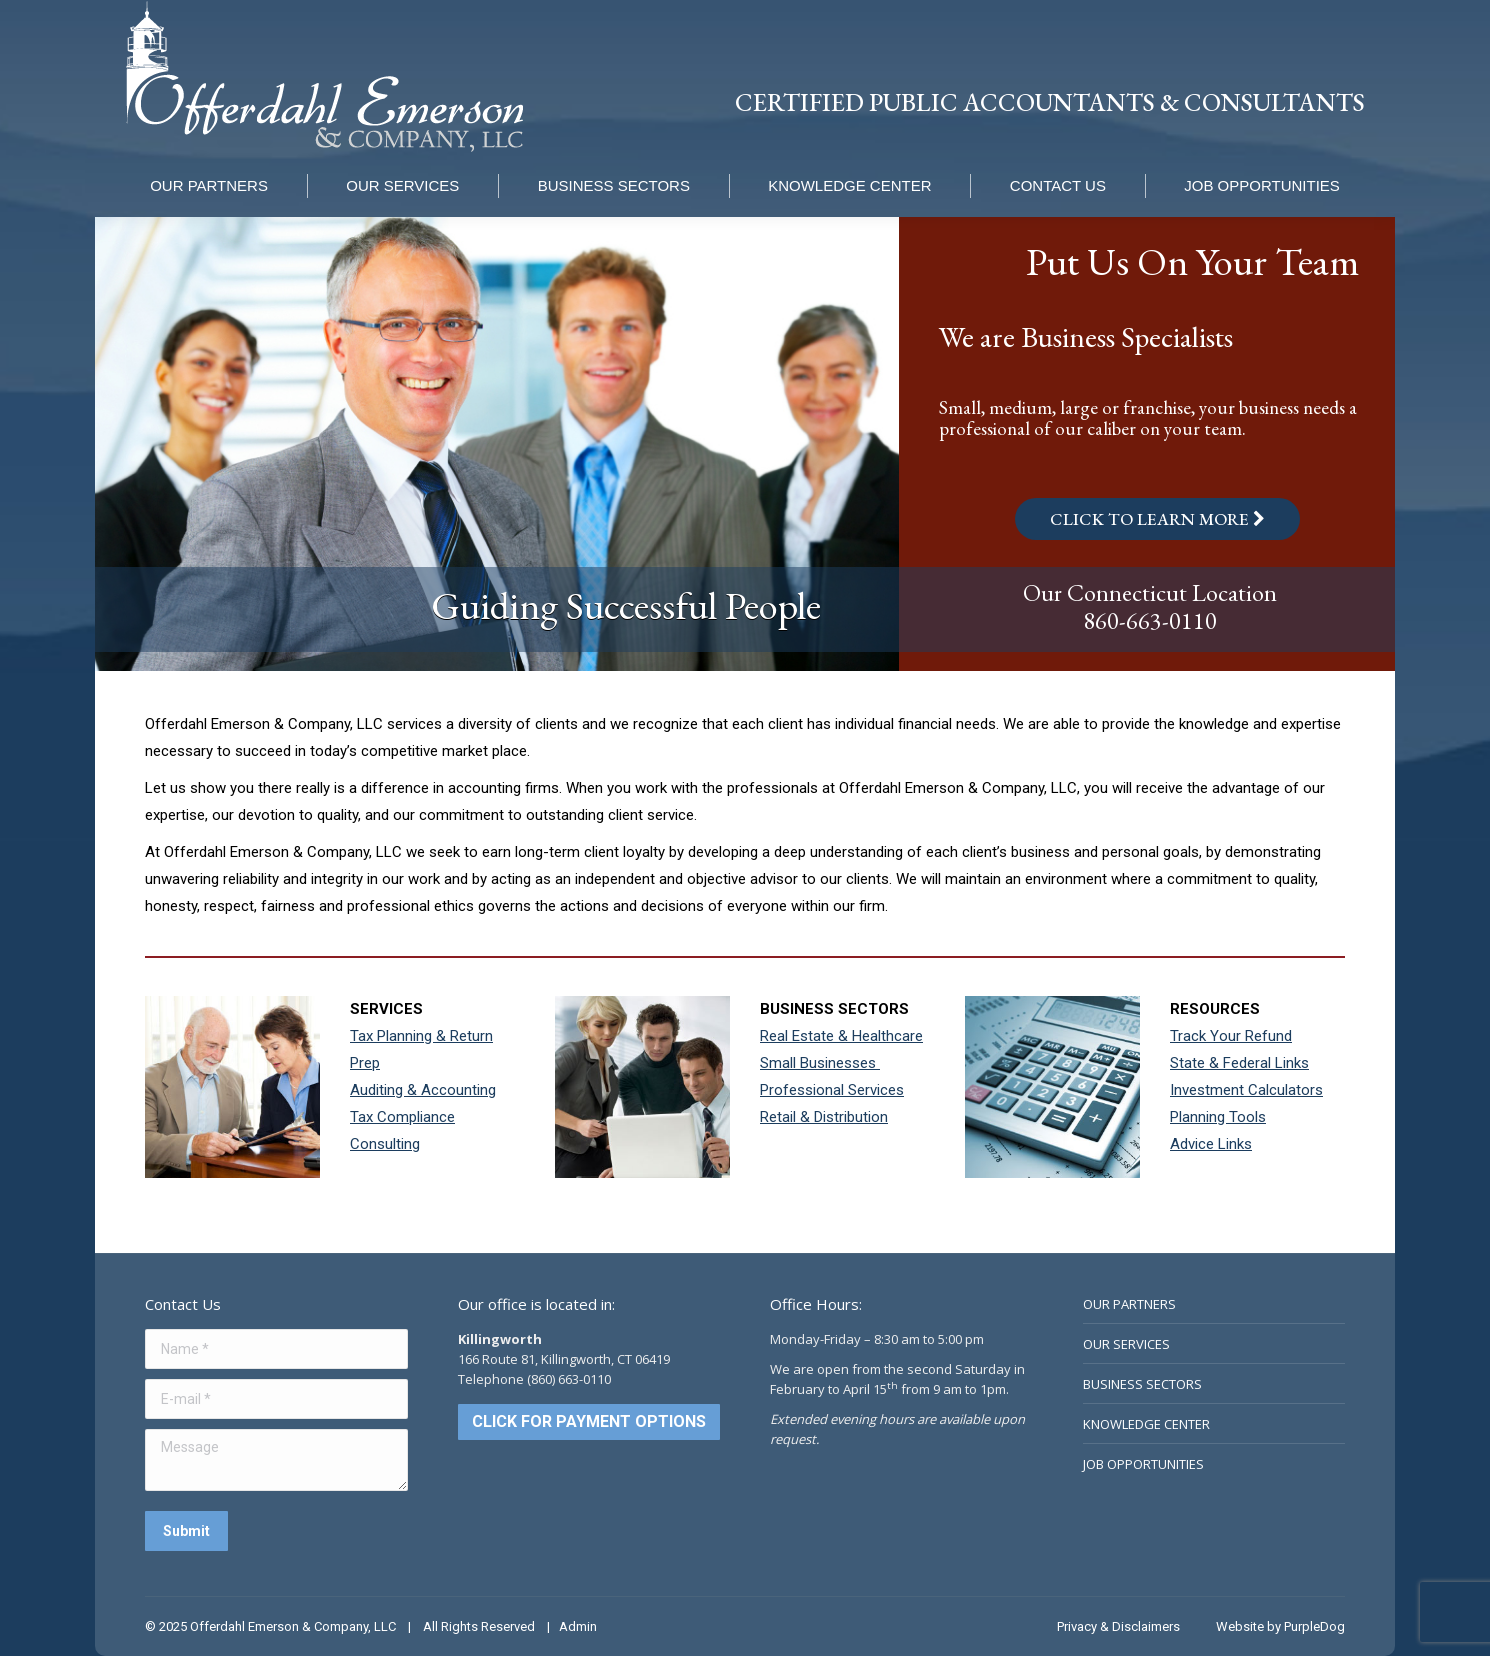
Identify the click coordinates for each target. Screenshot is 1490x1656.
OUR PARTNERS (1129, 1304)
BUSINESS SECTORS (1142, 1384)
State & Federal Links (1239, 1063)
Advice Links (1211, 1144)
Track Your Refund (1231, 1036)
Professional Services (832, 1090)
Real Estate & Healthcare (841, 1036)
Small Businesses (820, 1063)
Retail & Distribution (824, 1117)
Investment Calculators (1246, 1090)
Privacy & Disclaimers (1118, 1626)
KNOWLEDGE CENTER (1146, 1424)
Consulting (385, 1144)
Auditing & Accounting (423, 1090)
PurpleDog (1314, 1626)
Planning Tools (1218, 1117)
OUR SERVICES (1126, 1344)
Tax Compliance (402, 1117)
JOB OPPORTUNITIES (1143, 1464)
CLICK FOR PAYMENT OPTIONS (589, 1421)
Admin (578, 1626)
